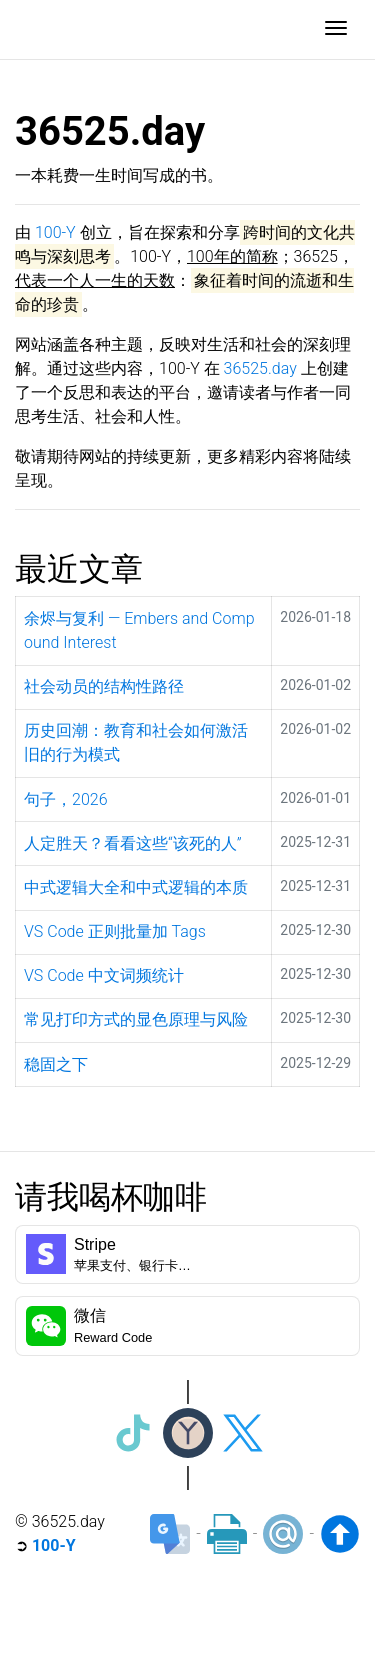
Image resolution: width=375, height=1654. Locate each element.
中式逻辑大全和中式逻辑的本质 (136, 887)
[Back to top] (340, 1534)
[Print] (227, 1534)
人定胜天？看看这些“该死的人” (133, 843)
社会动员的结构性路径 (104, 686)
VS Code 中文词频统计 (104, 975)
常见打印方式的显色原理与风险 (136, 1019)
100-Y (55, 232)
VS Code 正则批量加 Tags (115, 931)
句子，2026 (66, 799)
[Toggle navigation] (336, 30)
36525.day (260, 368)
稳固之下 (56, 1064)
